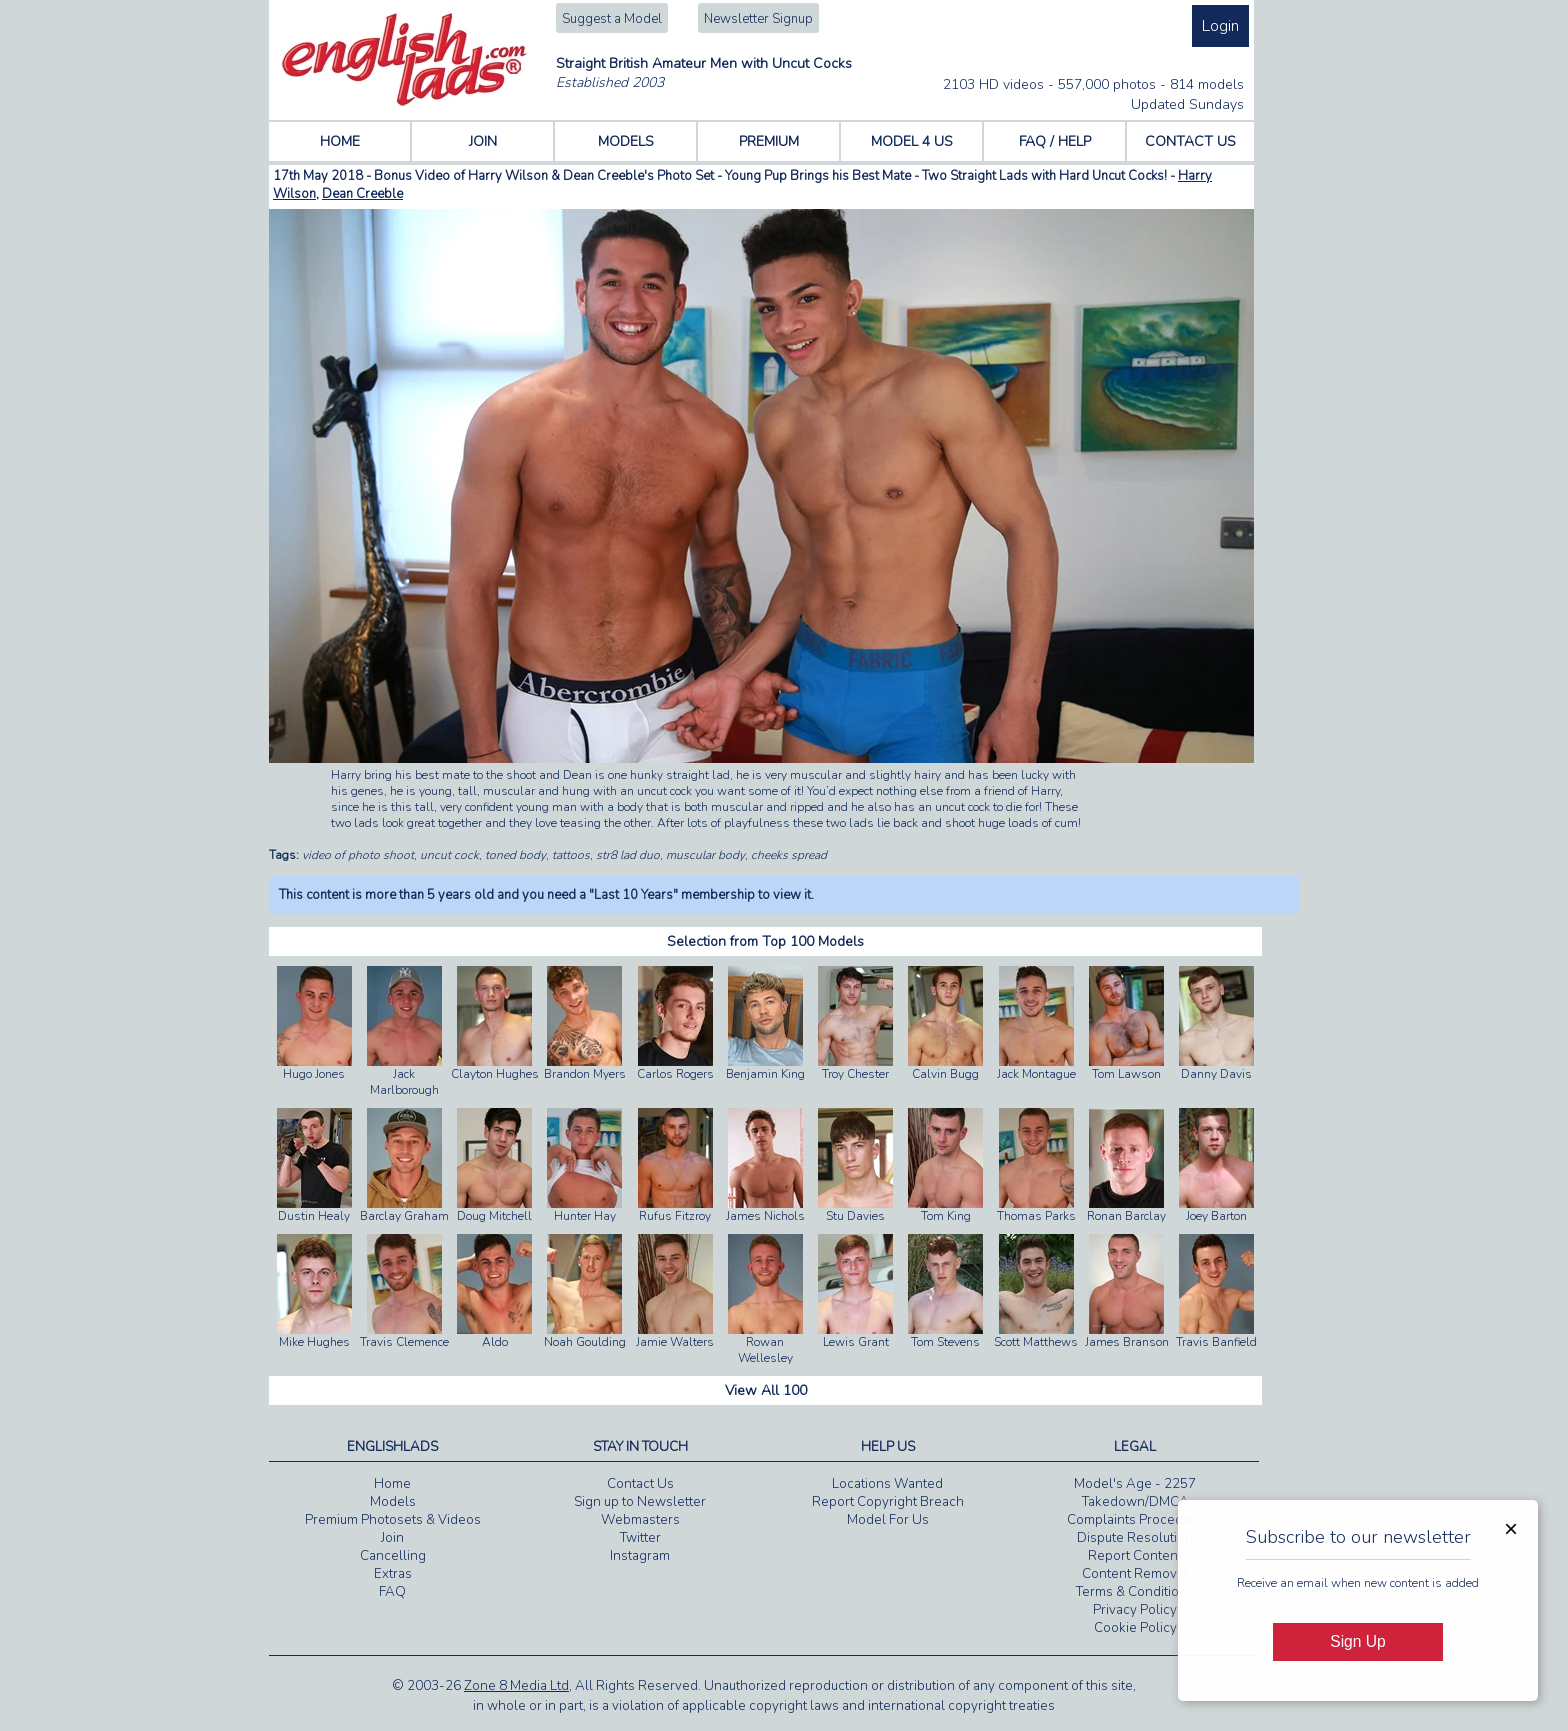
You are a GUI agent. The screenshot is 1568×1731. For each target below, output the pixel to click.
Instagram (640, 1556)
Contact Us (640, 1484)
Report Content (1135, 1556)
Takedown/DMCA (1135, 1502)
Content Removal (1135, 1574)
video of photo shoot (358, 855)
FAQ (392, 1592)
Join (392, 1538)
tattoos (571, 855)
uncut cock (449, 855)
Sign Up (1357, 1641)
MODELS (626, 141)
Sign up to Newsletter (640, 1502)
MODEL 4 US (912, 141)
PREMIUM (769, 141)
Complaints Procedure (1135, 1520)
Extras (393, 1574)
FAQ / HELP (1055, 141)
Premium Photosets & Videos (393, 1520)
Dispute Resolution (1135, 1538)
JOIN (483, 141)
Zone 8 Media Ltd (516, 1686)
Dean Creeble (362, 194)
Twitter (640, 1538)
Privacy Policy (1135, 1610)
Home (392, 1484)
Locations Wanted (887, 1484)
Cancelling (393, 1556)
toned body (515, 855)
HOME (340, 141)
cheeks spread (789, 855)
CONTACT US (1190, 141)
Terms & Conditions (1135, 1592)
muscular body (705, 855)
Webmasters (640, 1520)
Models (393, 1502)
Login (1220, 26)
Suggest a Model (612, 19)
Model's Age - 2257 (1135, 1484)
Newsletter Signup (758, 19)
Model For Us (888, 1520)
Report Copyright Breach (888, 1502)
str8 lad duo (628, 855)
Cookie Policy (1135, 1628)
